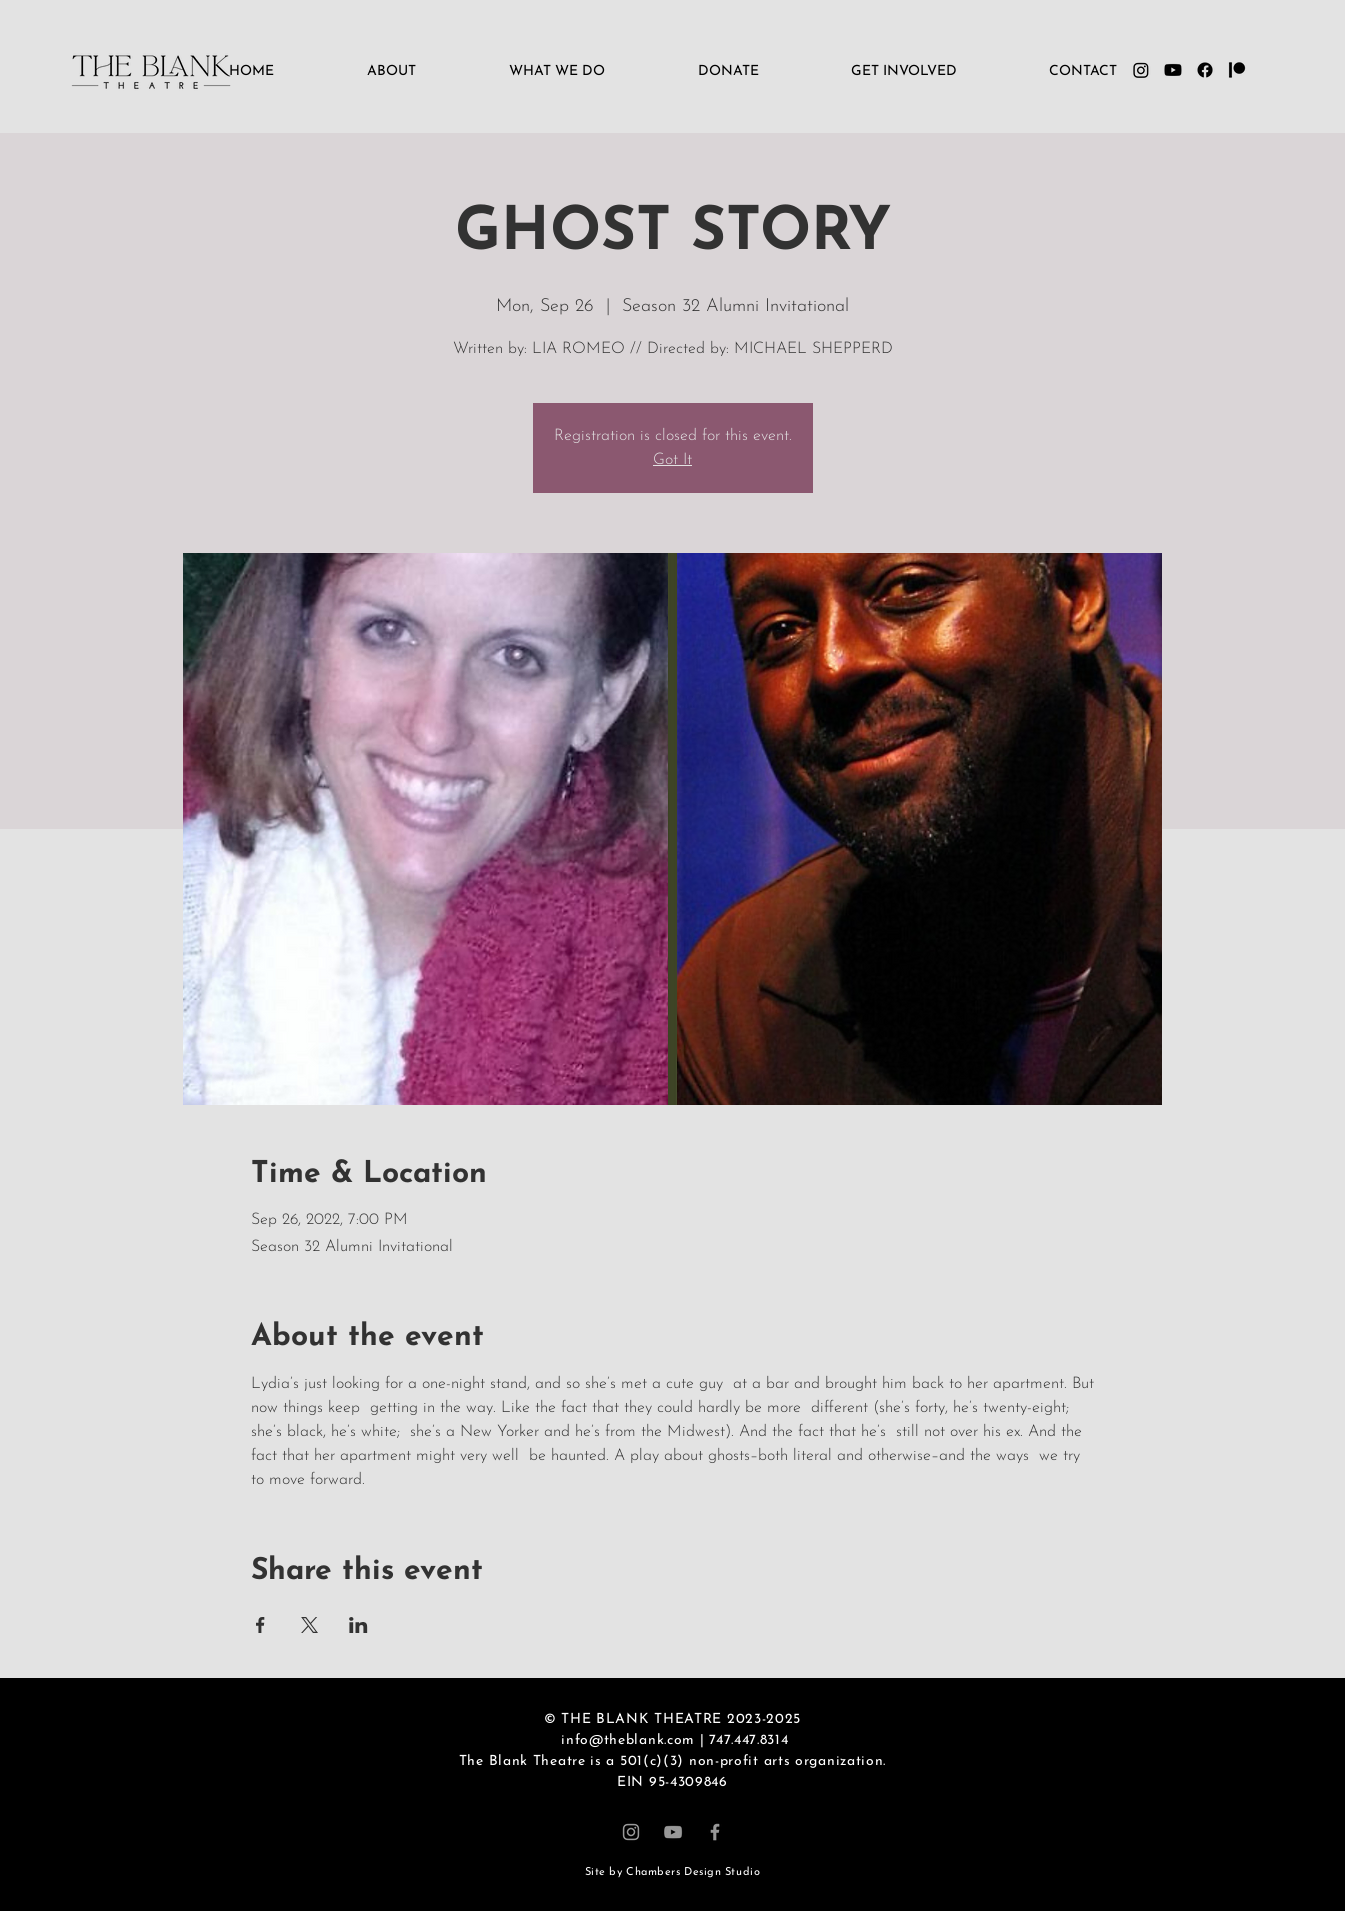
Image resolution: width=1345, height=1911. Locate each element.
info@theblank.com (628, 1740)
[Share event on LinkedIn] (358, 1625)
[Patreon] (1237, 70)
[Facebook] (715, 1832)
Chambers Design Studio (693, 1872)
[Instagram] (631, 1832)
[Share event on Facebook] (260, 1625)
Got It (672, 460)
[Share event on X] (309, 1625)
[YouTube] (673, 1832)
